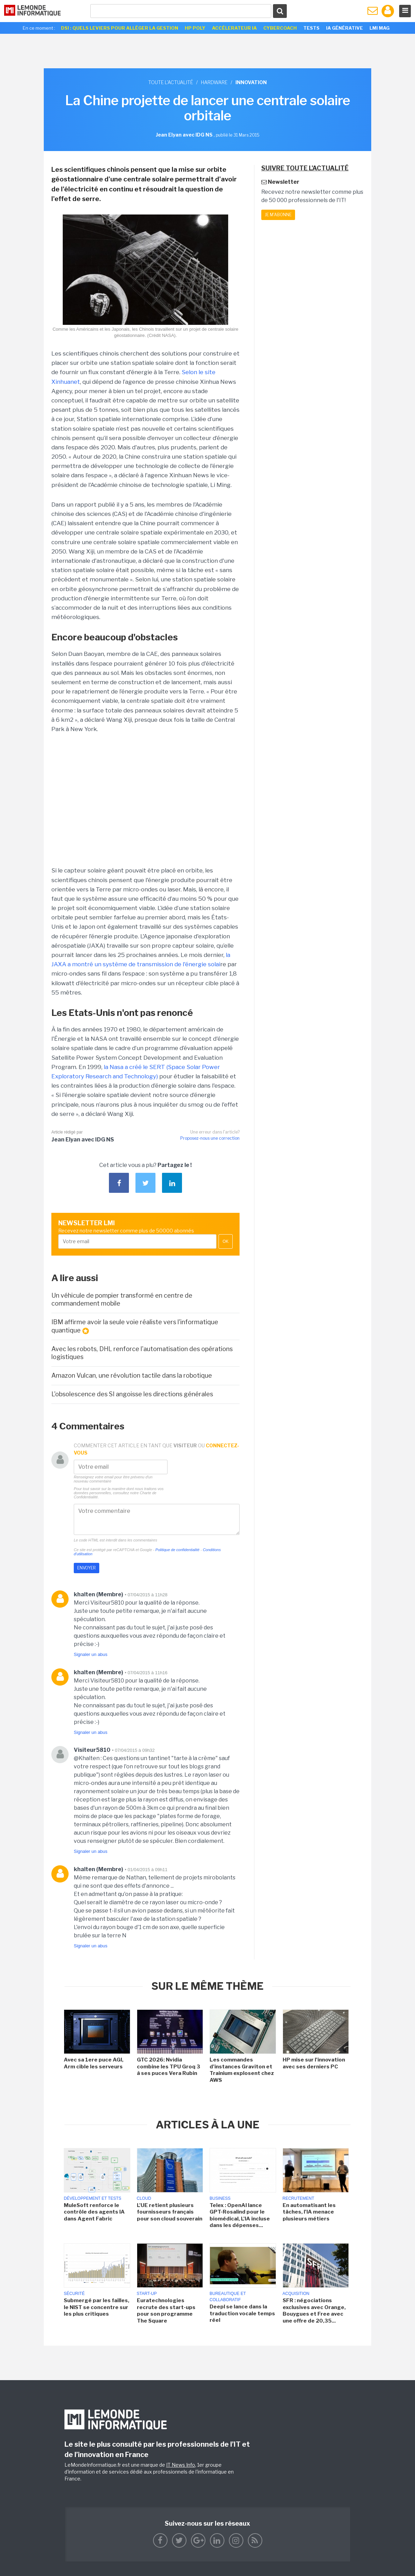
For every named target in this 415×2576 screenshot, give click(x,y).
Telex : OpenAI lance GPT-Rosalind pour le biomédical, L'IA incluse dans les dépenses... (240, 2215)
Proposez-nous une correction (210, 1138)
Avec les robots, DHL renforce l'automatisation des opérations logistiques (142, 1352)
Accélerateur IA (234, 28)
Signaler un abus (91, 1654)
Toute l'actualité (170, 82)
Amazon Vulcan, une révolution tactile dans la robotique (132, 1375)
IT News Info (180, 2465)
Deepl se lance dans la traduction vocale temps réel (242, 2313)
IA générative (344, 28)
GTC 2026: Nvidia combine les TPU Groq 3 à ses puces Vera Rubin (168, 2066)
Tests (311, 28)
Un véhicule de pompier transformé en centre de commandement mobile (121, 1299)
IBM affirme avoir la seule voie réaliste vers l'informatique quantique (134, 1326)
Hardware (214, 82)
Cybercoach (280, 28)
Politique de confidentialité (177, 1550)
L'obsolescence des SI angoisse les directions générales (132, 1394)
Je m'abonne (278, 214)
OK (226, 1241)
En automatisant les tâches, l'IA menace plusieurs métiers (309, 2212)
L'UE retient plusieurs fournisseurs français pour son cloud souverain (169, 2212)
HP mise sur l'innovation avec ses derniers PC (314, 2063)
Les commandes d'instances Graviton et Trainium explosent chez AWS (242, 2070)
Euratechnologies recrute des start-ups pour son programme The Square (166, 2310)
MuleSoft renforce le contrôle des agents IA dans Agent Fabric (94, 2212)
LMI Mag (379, 28)
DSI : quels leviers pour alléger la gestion (119, 28)
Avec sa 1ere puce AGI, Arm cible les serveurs (93, 2063)
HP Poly (195, 28)
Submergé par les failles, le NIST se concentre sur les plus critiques (96, 2307)
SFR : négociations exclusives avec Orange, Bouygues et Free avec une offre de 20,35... (314, 2310)
